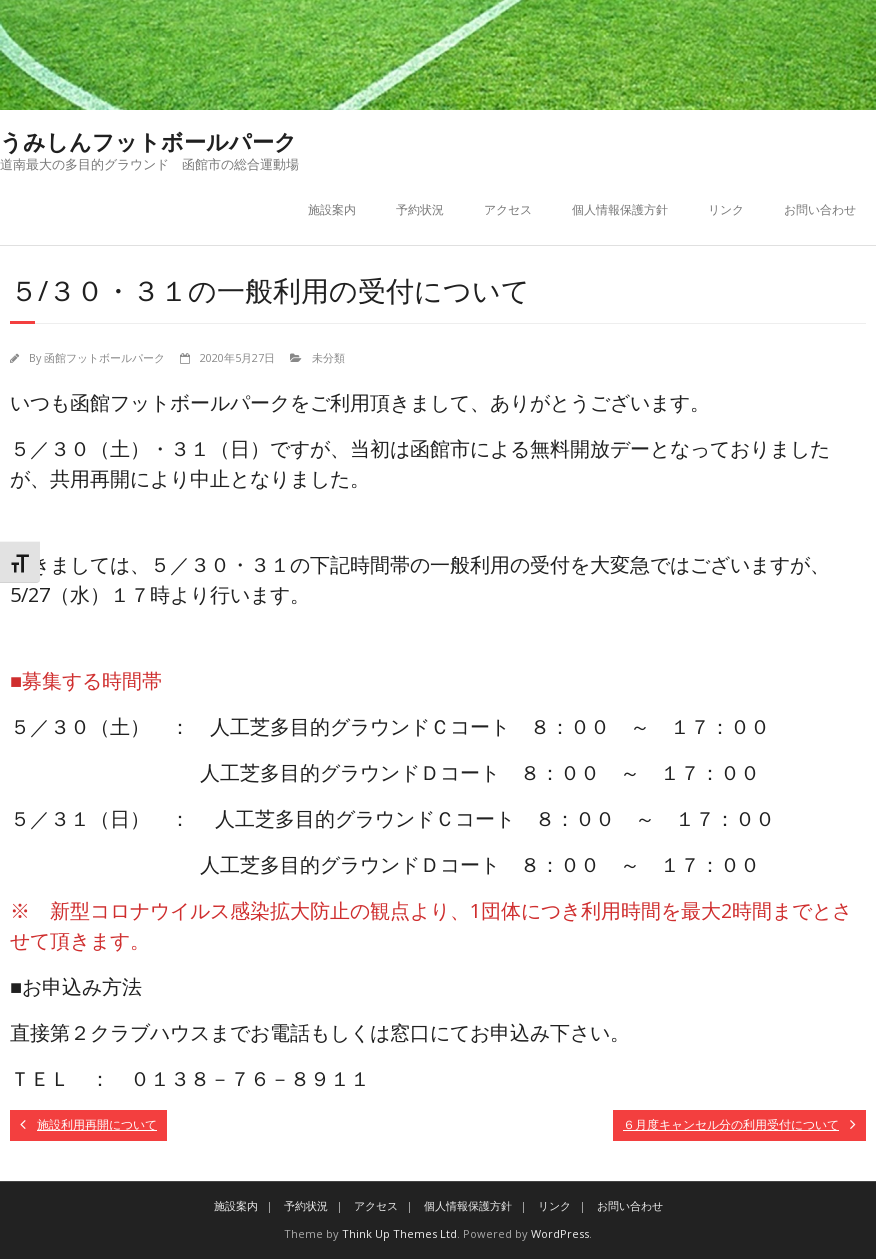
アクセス (508, 209)
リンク (726, 209)
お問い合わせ (820, 209)
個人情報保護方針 (620, 209)
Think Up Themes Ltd (399, 1233)
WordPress (560, 1233)
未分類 (328, 357)
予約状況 (420, 209)
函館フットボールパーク (104, 357)
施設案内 (332, 209)
